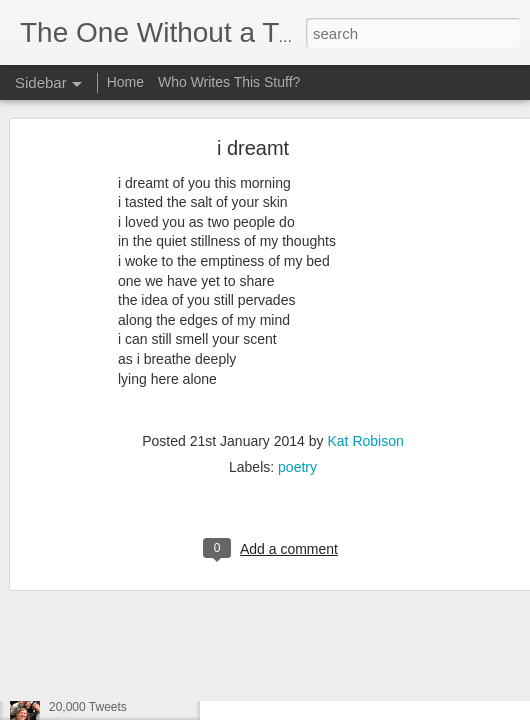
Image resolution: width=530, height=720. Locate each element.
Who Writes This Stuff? (229, 82)
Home (125, 82)
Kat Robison (365, 367)
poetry (297, 393)
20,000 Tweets (88, 707)
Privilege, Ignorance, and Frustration (145, 662)
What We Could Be (100, 617)
